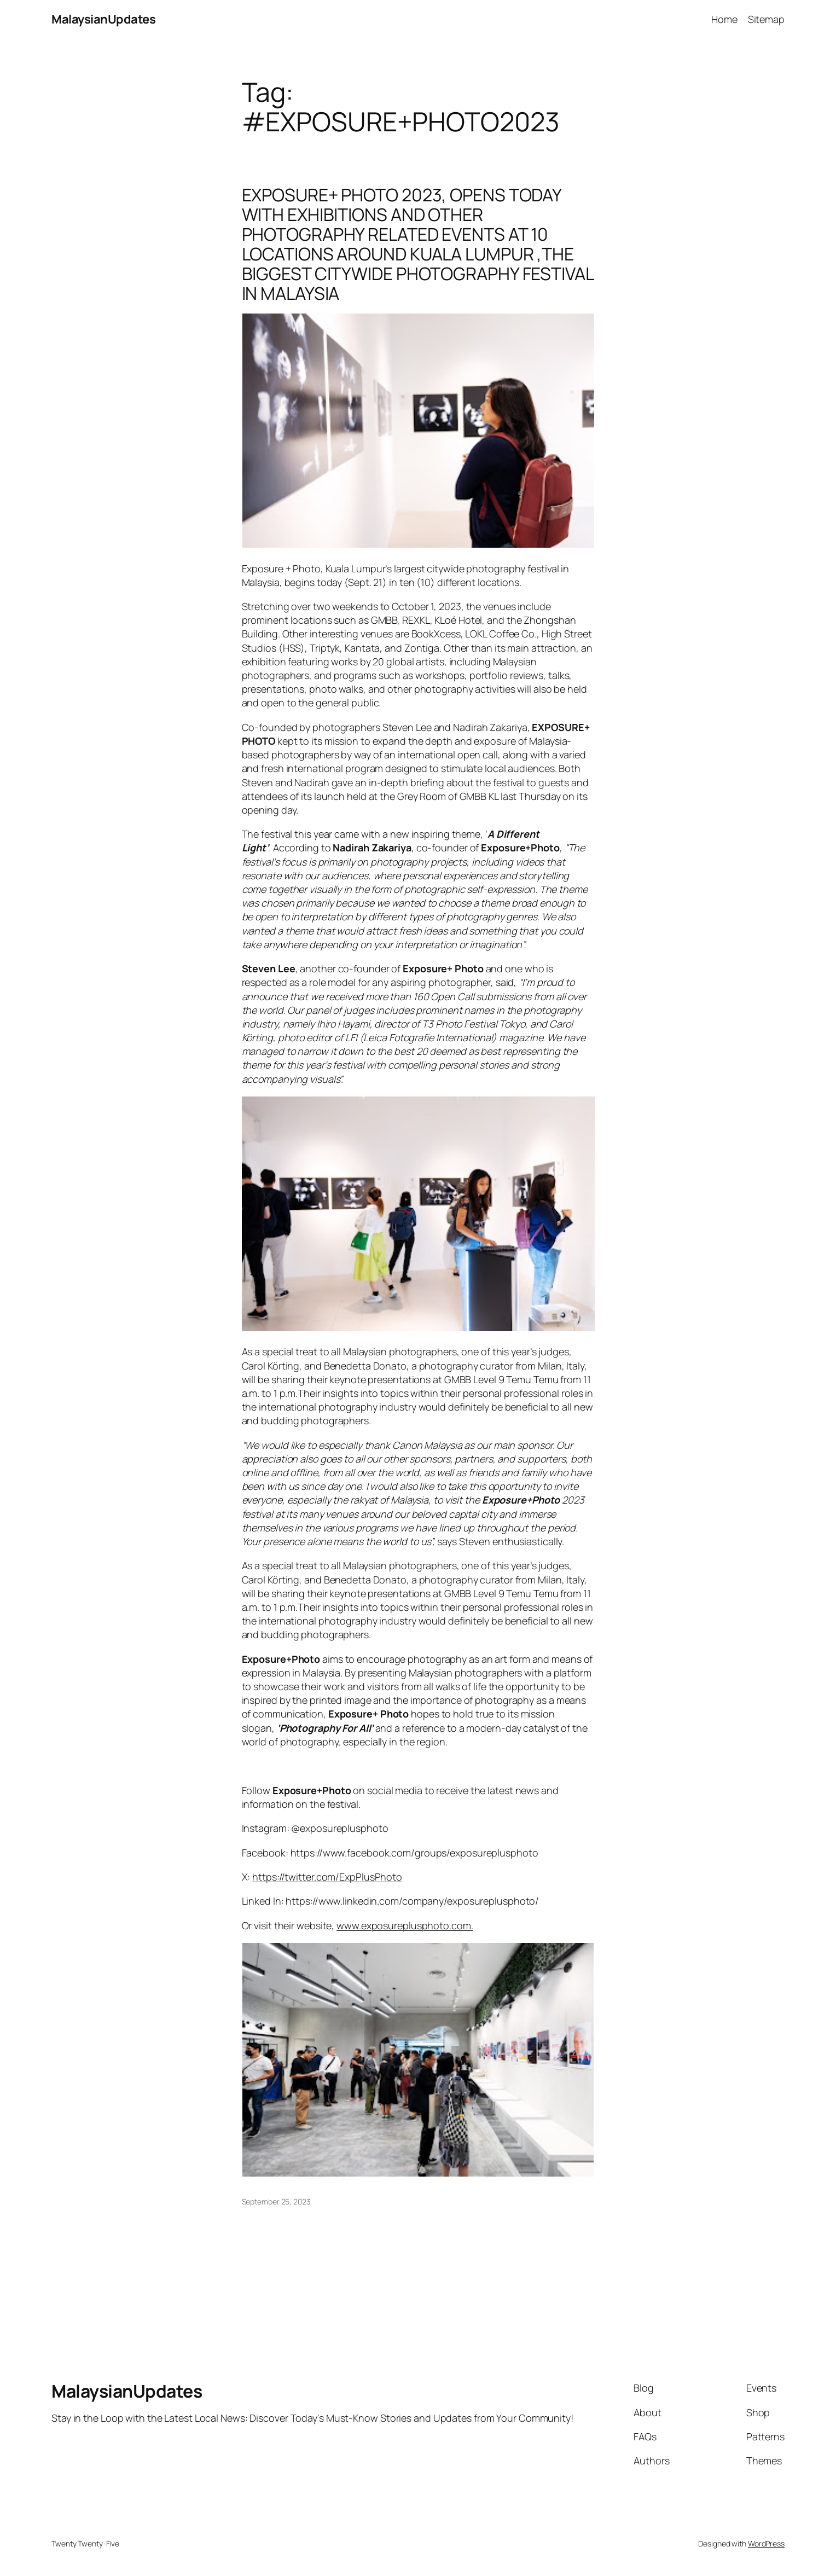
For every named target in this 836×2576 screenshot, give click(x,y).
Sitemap (766, 19)
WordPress (766, 2543)
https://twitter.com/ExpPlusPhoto (327, 1876)
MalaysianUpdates (103, 19)
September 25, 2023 (276, 2201)
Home (724, 19)
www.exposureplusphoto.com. (404, 1925)
